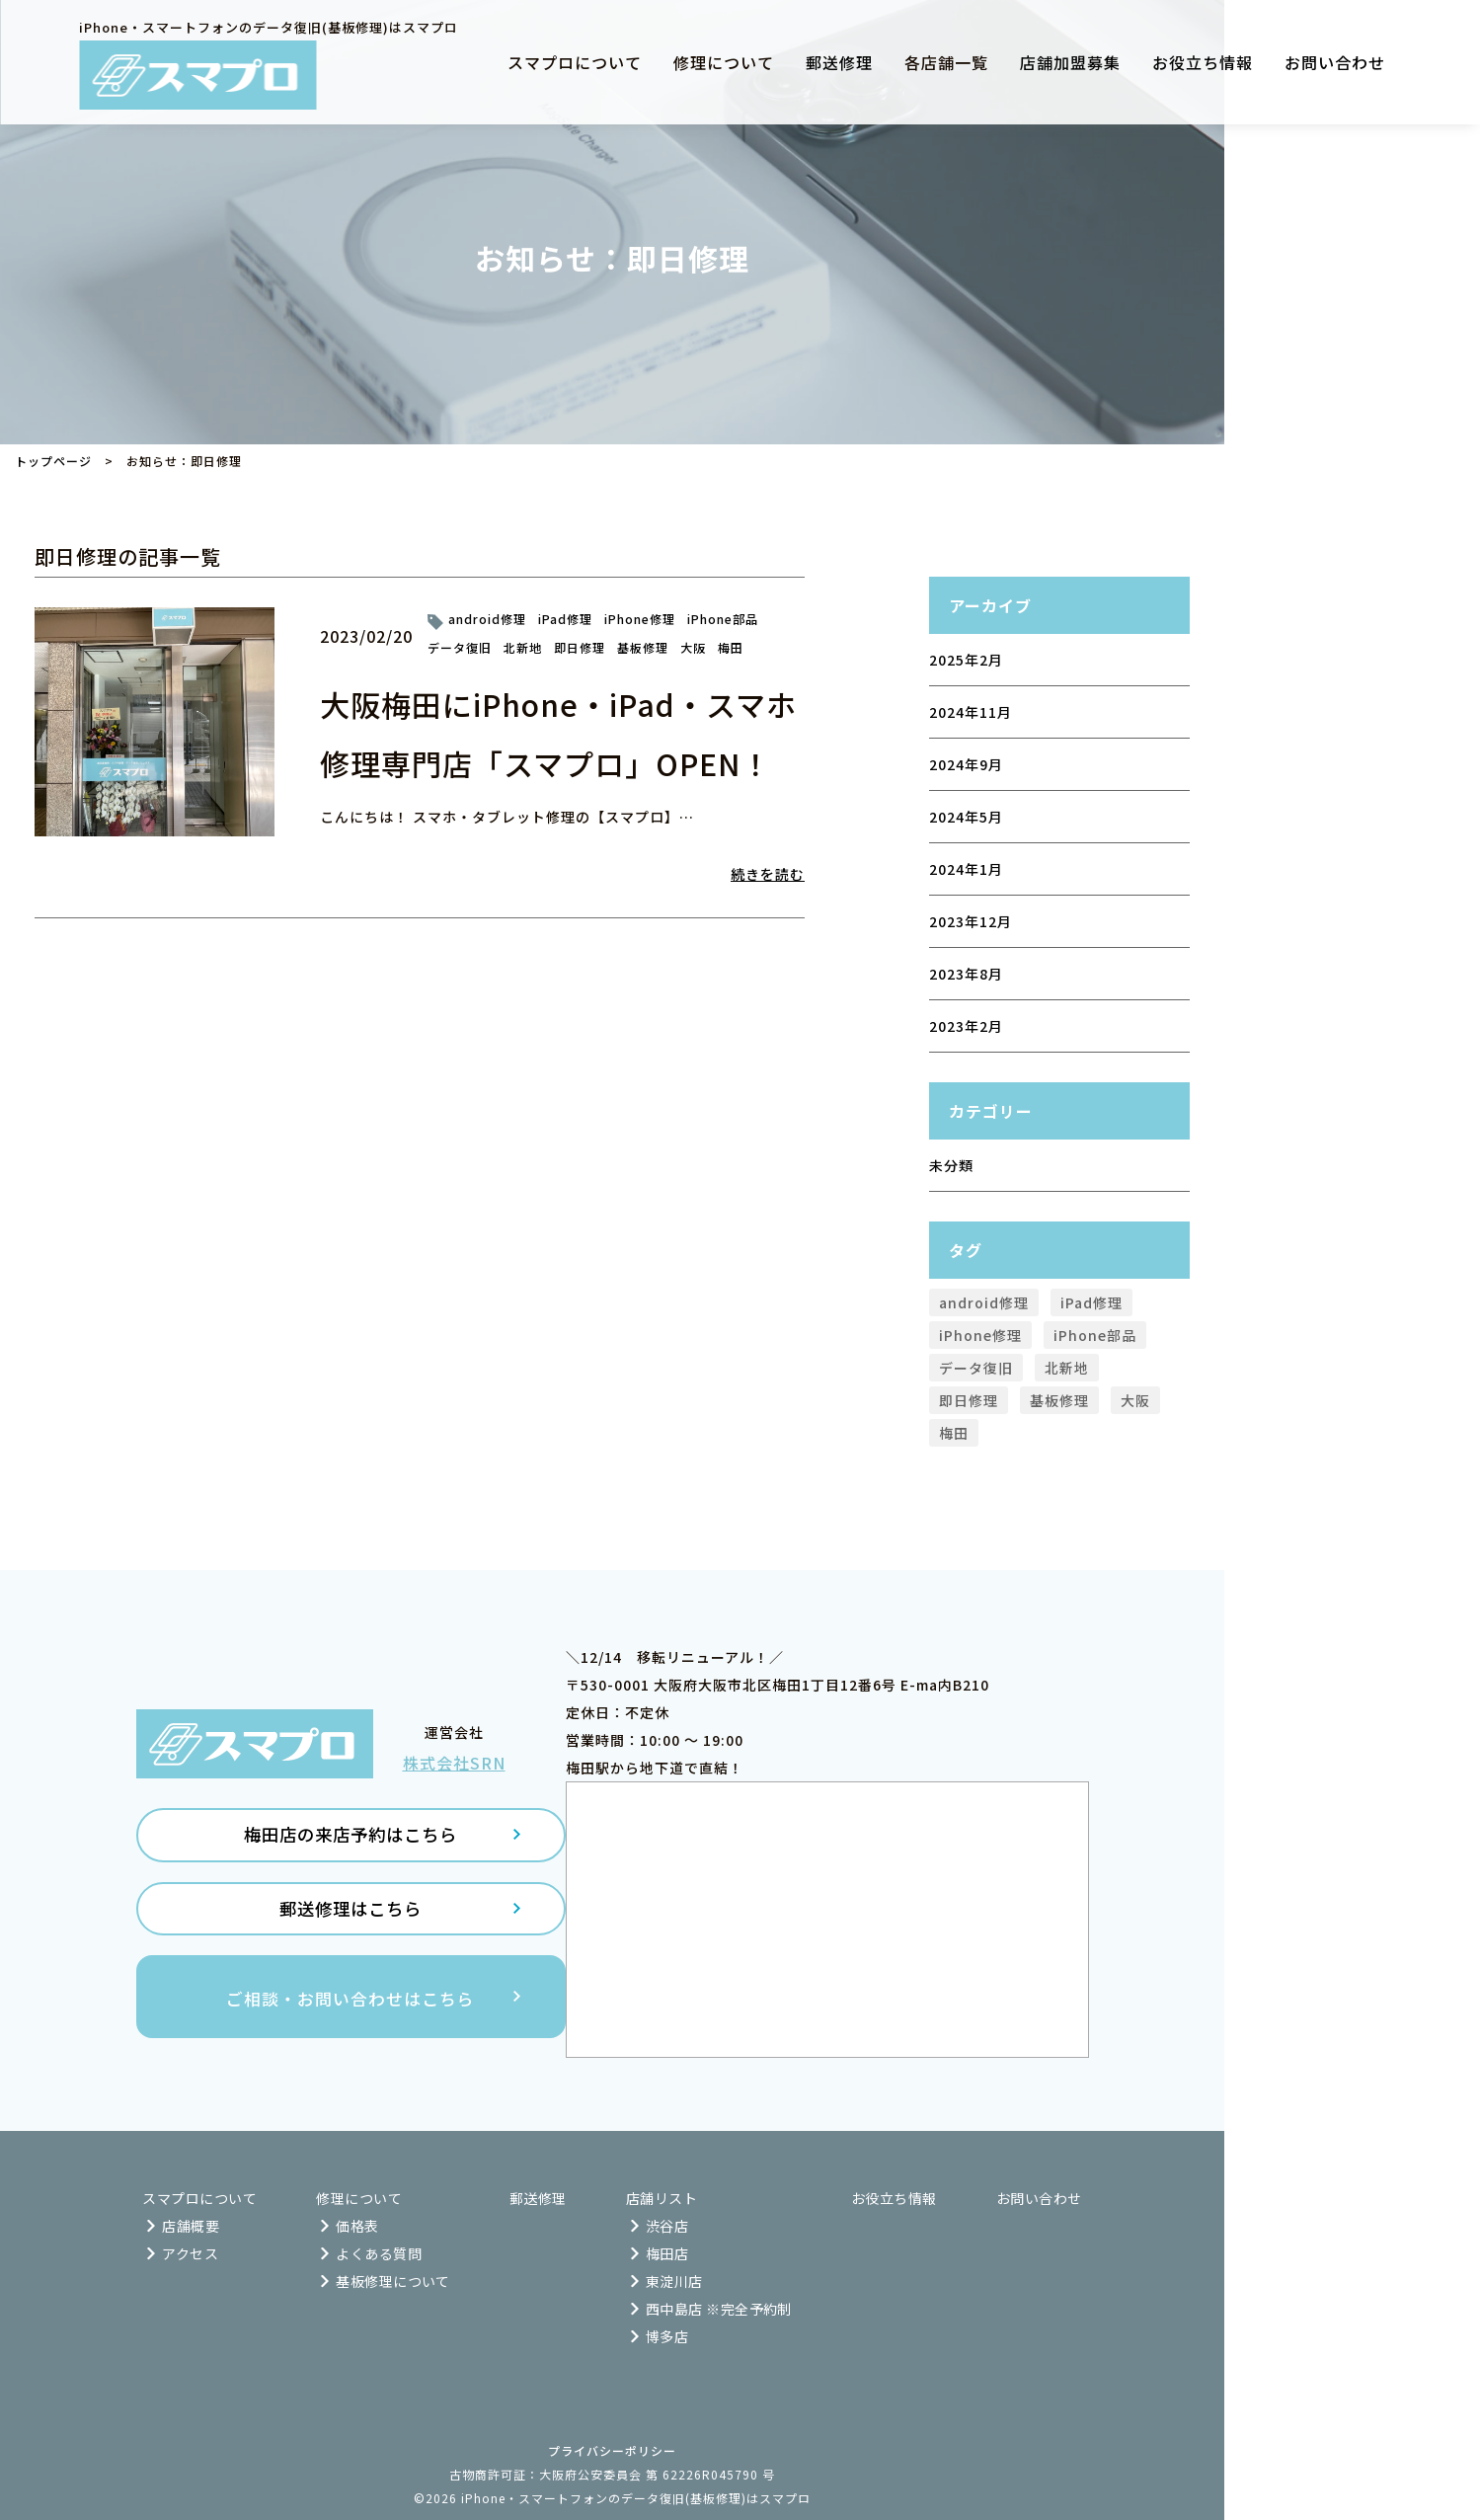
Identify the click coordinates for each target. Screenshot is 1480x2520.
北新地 (523, 647)
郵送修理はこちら (350, 1925)
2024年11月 (970, 712)
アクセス (190, 2253)
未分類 (951, 1165)
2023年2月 (966, 1026)
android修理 (487, 618)
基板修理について (393, 2281)
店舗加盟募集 (1070, 62)
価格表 (357, 2226)
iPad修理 (565, 618)
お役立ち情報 (1202, 62)
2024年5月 (966, 817)
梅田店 (667, 2253)
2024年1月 (966, 869)
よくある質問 (379, 2253)
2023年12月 (970, 921)
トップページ (53, 460)
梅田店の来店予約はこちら (350, 1846)
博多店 (667, 2336)
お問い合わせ (1335, 62)
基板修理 (642, 647)
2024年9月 (966, 764)
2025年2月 (966, 659)
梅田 (730, 647)
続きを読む (768, 874)
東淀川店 (674, 2281)
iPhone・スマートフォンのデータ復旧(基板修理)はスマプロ (636, 2497)
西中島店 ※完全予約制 (719, 2309)
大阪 (693, 647)
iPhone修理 (639, 618)
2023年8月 (966, 974)
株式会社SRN (454, 1771)
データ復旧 (460, 647)
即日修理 (579, 647)
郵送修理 (839, 62)
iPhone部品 (722, 618)
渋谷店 (667, 2226)
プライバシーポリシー (612, 2450)
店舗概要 (190, 2226)
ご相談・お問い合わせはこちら (350, 2018)
